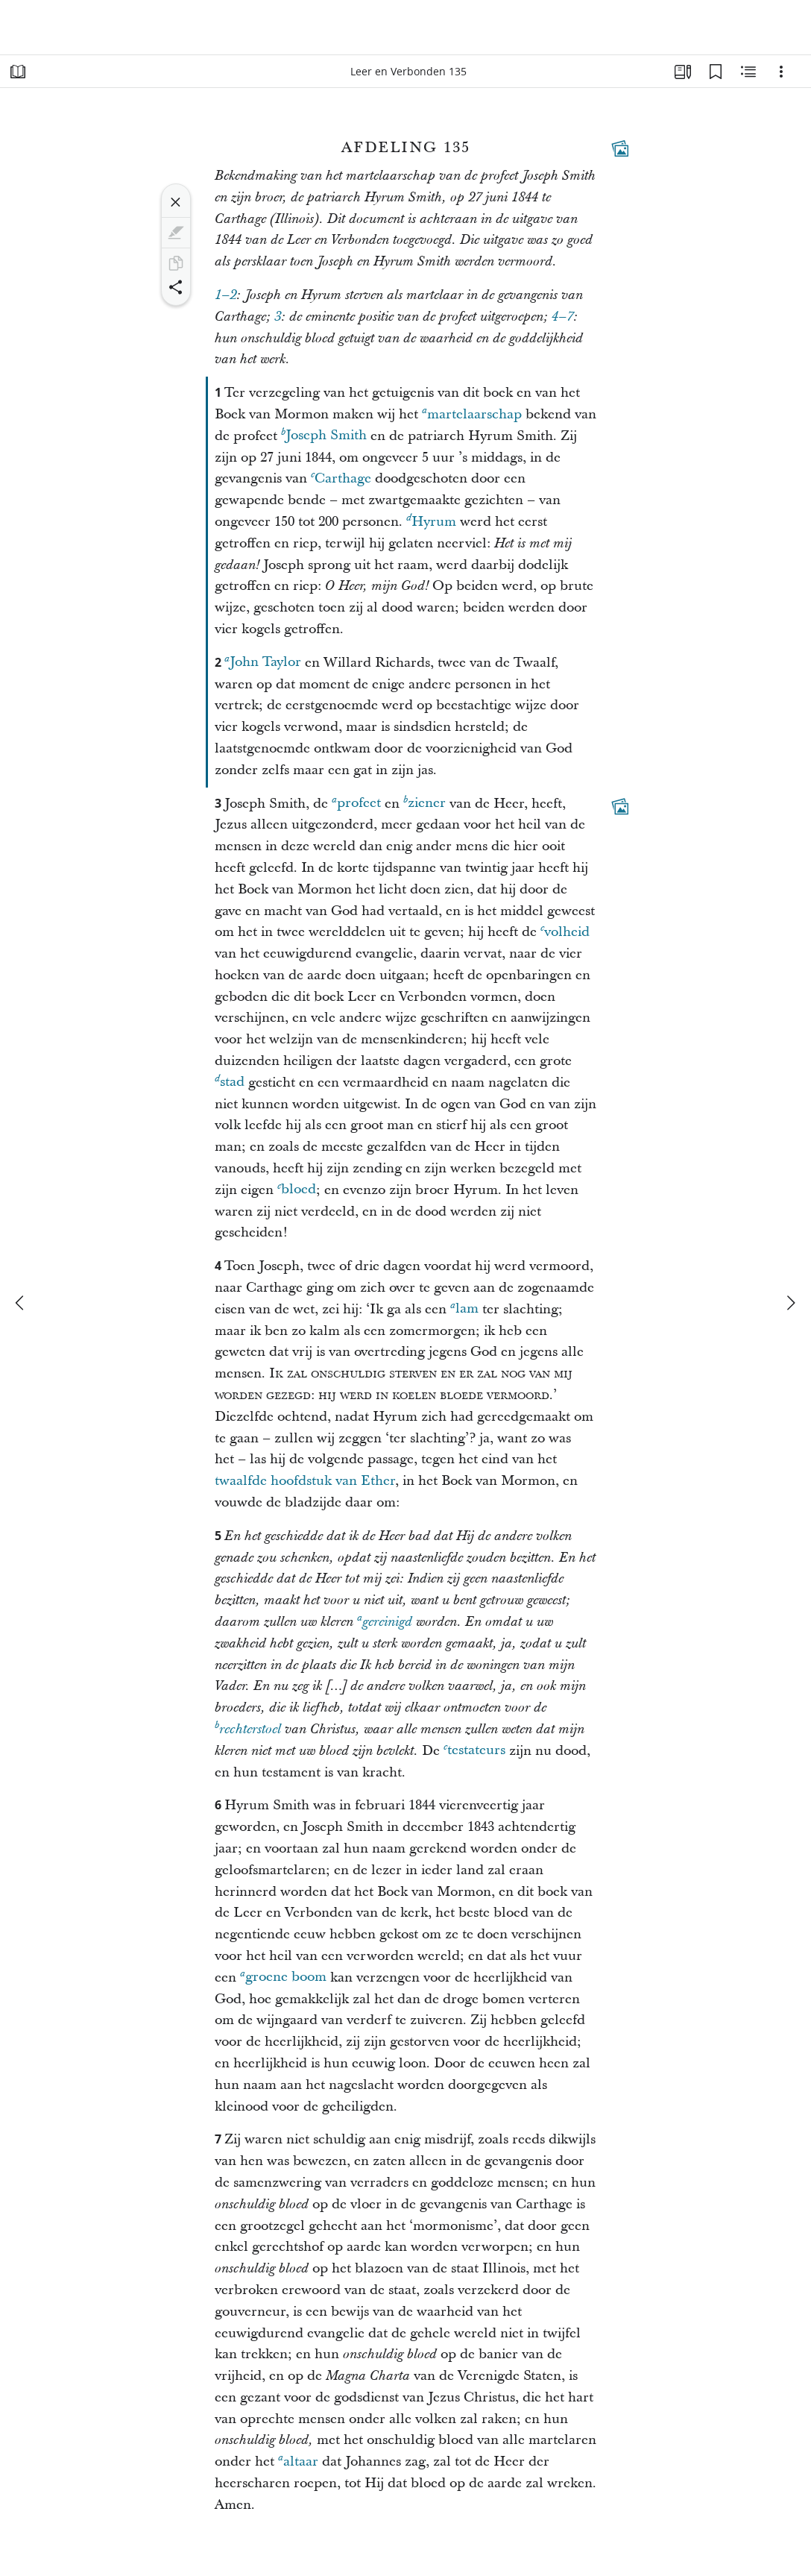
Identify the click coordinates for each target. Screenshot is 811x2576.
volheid (565, 931)
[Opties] (781, 71)
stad (229, 1082)
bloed (296, 1189)
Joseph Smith (324, 435)
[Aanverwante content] (748, 71)
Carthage (341, 478)
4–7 (562, 317)
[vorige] (21, 1303)
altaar (298, 2461)
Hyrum (431, 521)
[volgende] (790, 1303)
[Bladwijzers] (715, 71)
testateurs (474, 1750)
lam (464, 1308)
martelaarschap (472, 413)
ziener (424, 803)
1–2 (225, 295)
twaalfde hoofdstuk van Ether (305, 1480)
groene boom (283, 1977)
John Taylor (262, 662)
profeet (356, 803)
